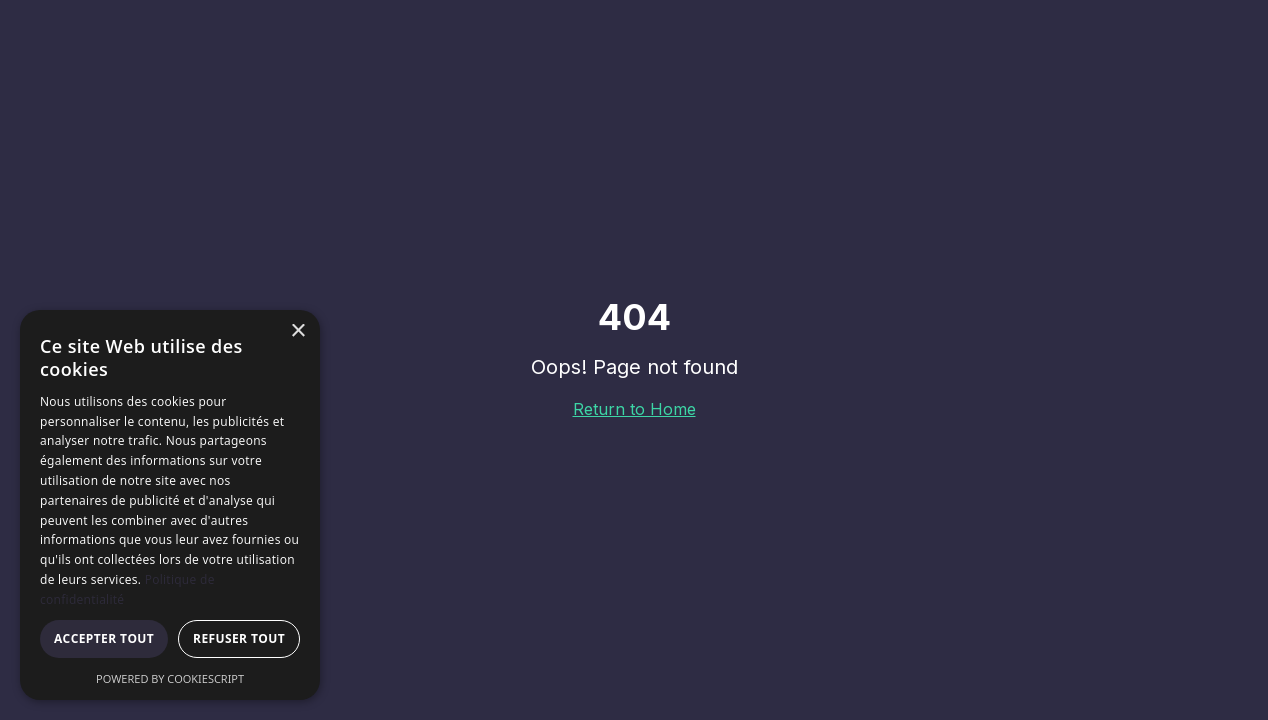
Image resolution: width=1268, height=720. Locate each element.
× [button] (297, 331)
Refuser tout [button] (239, 638)
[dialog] (170, 505)
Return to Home (634, 409)
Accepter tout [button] (104, 638)
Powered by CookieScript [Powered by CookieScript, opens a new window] (170, 678)
